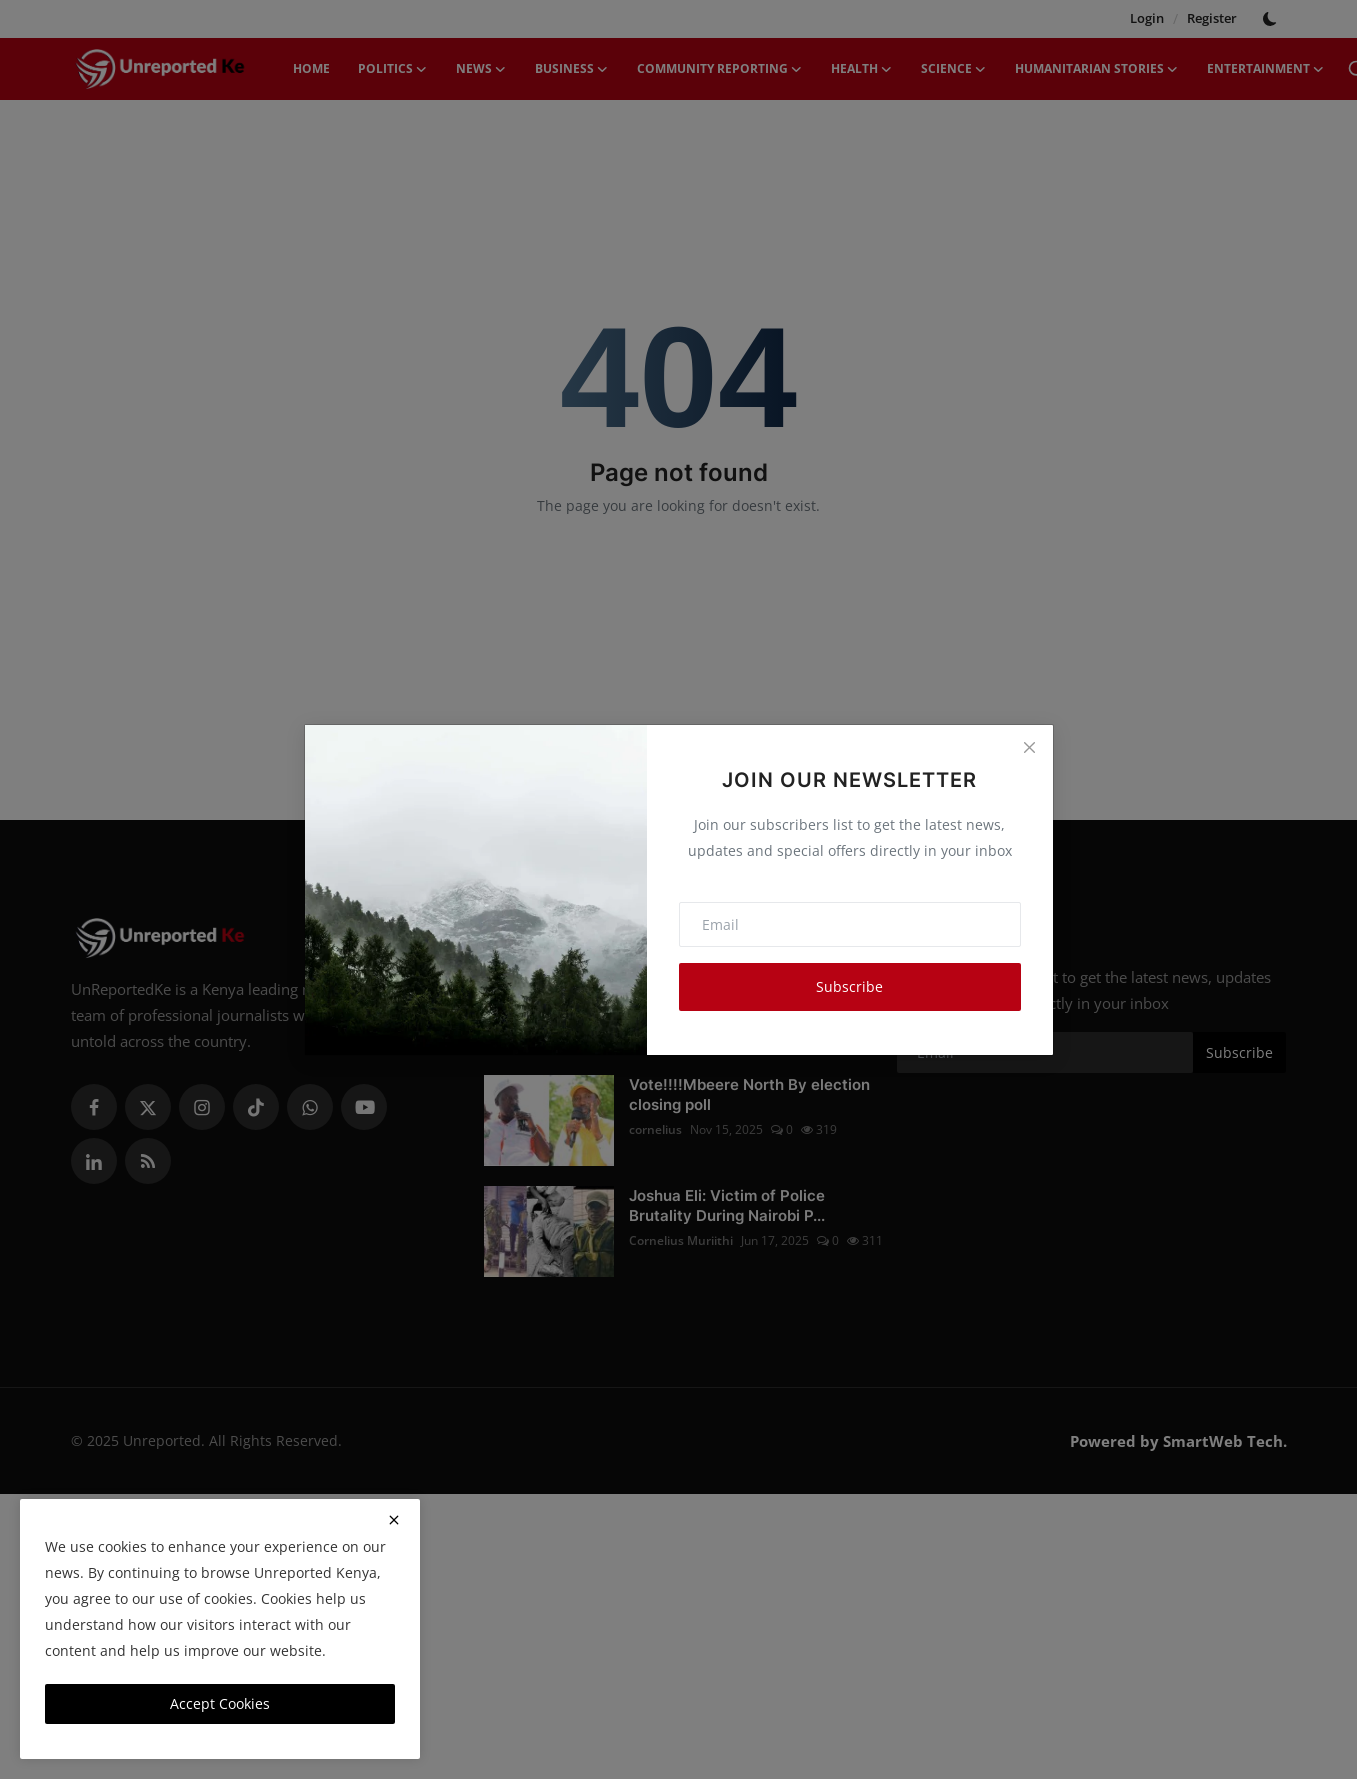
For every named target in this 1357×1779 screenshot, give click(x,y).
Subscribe (849, 986)
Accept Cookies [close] (220, 1703)
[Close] (1029, 748)
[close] (394, 1520)
